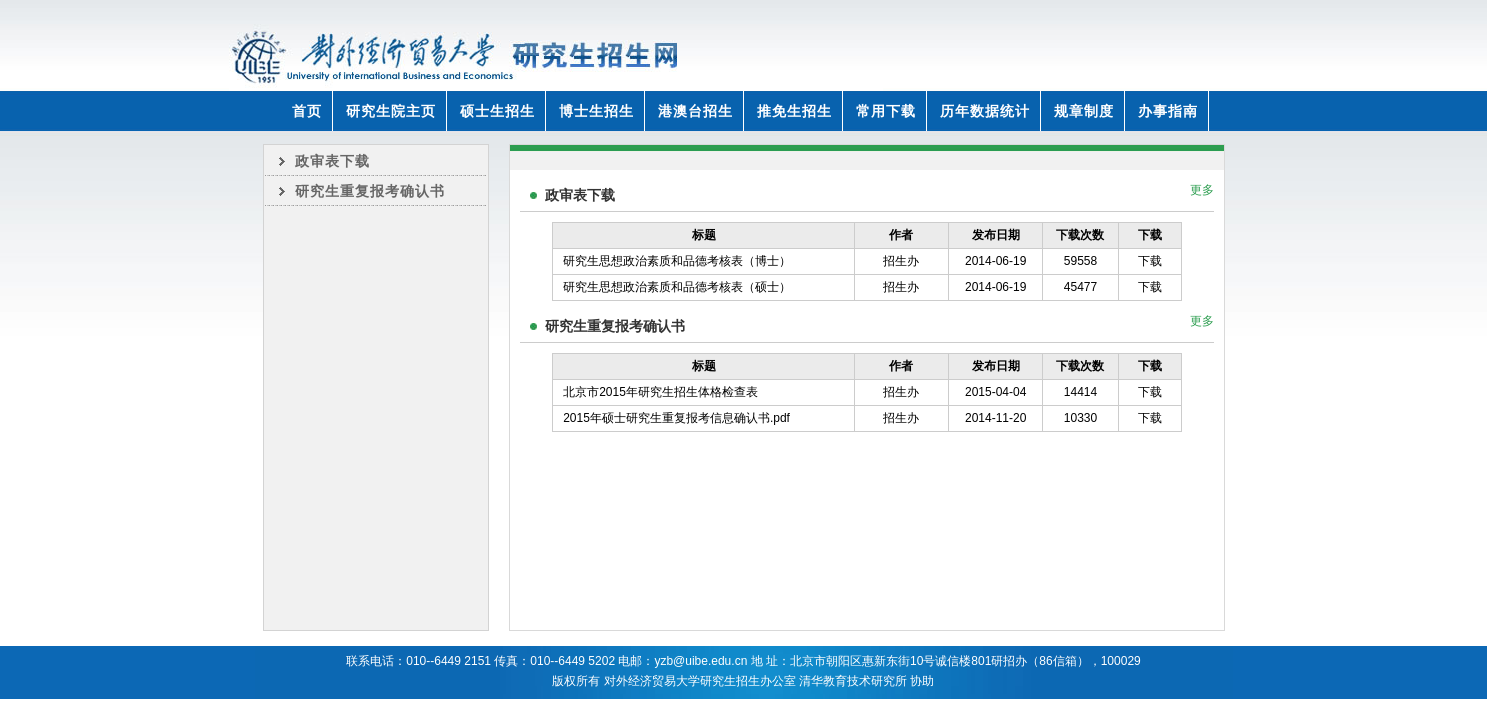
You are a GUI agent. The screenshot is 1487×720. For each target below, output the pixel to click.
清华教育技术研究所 (853, 681)
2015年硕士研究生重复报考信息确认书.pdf (676, 418)
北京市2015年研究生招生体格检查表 (660, 392)
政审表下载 (332, 161)
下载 (1150, 261)
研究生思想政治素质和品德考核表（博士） (677, 261)
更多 (1202, 190)
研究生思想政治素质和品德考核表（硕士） (677, 287)
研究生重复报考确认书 (370, 191)
